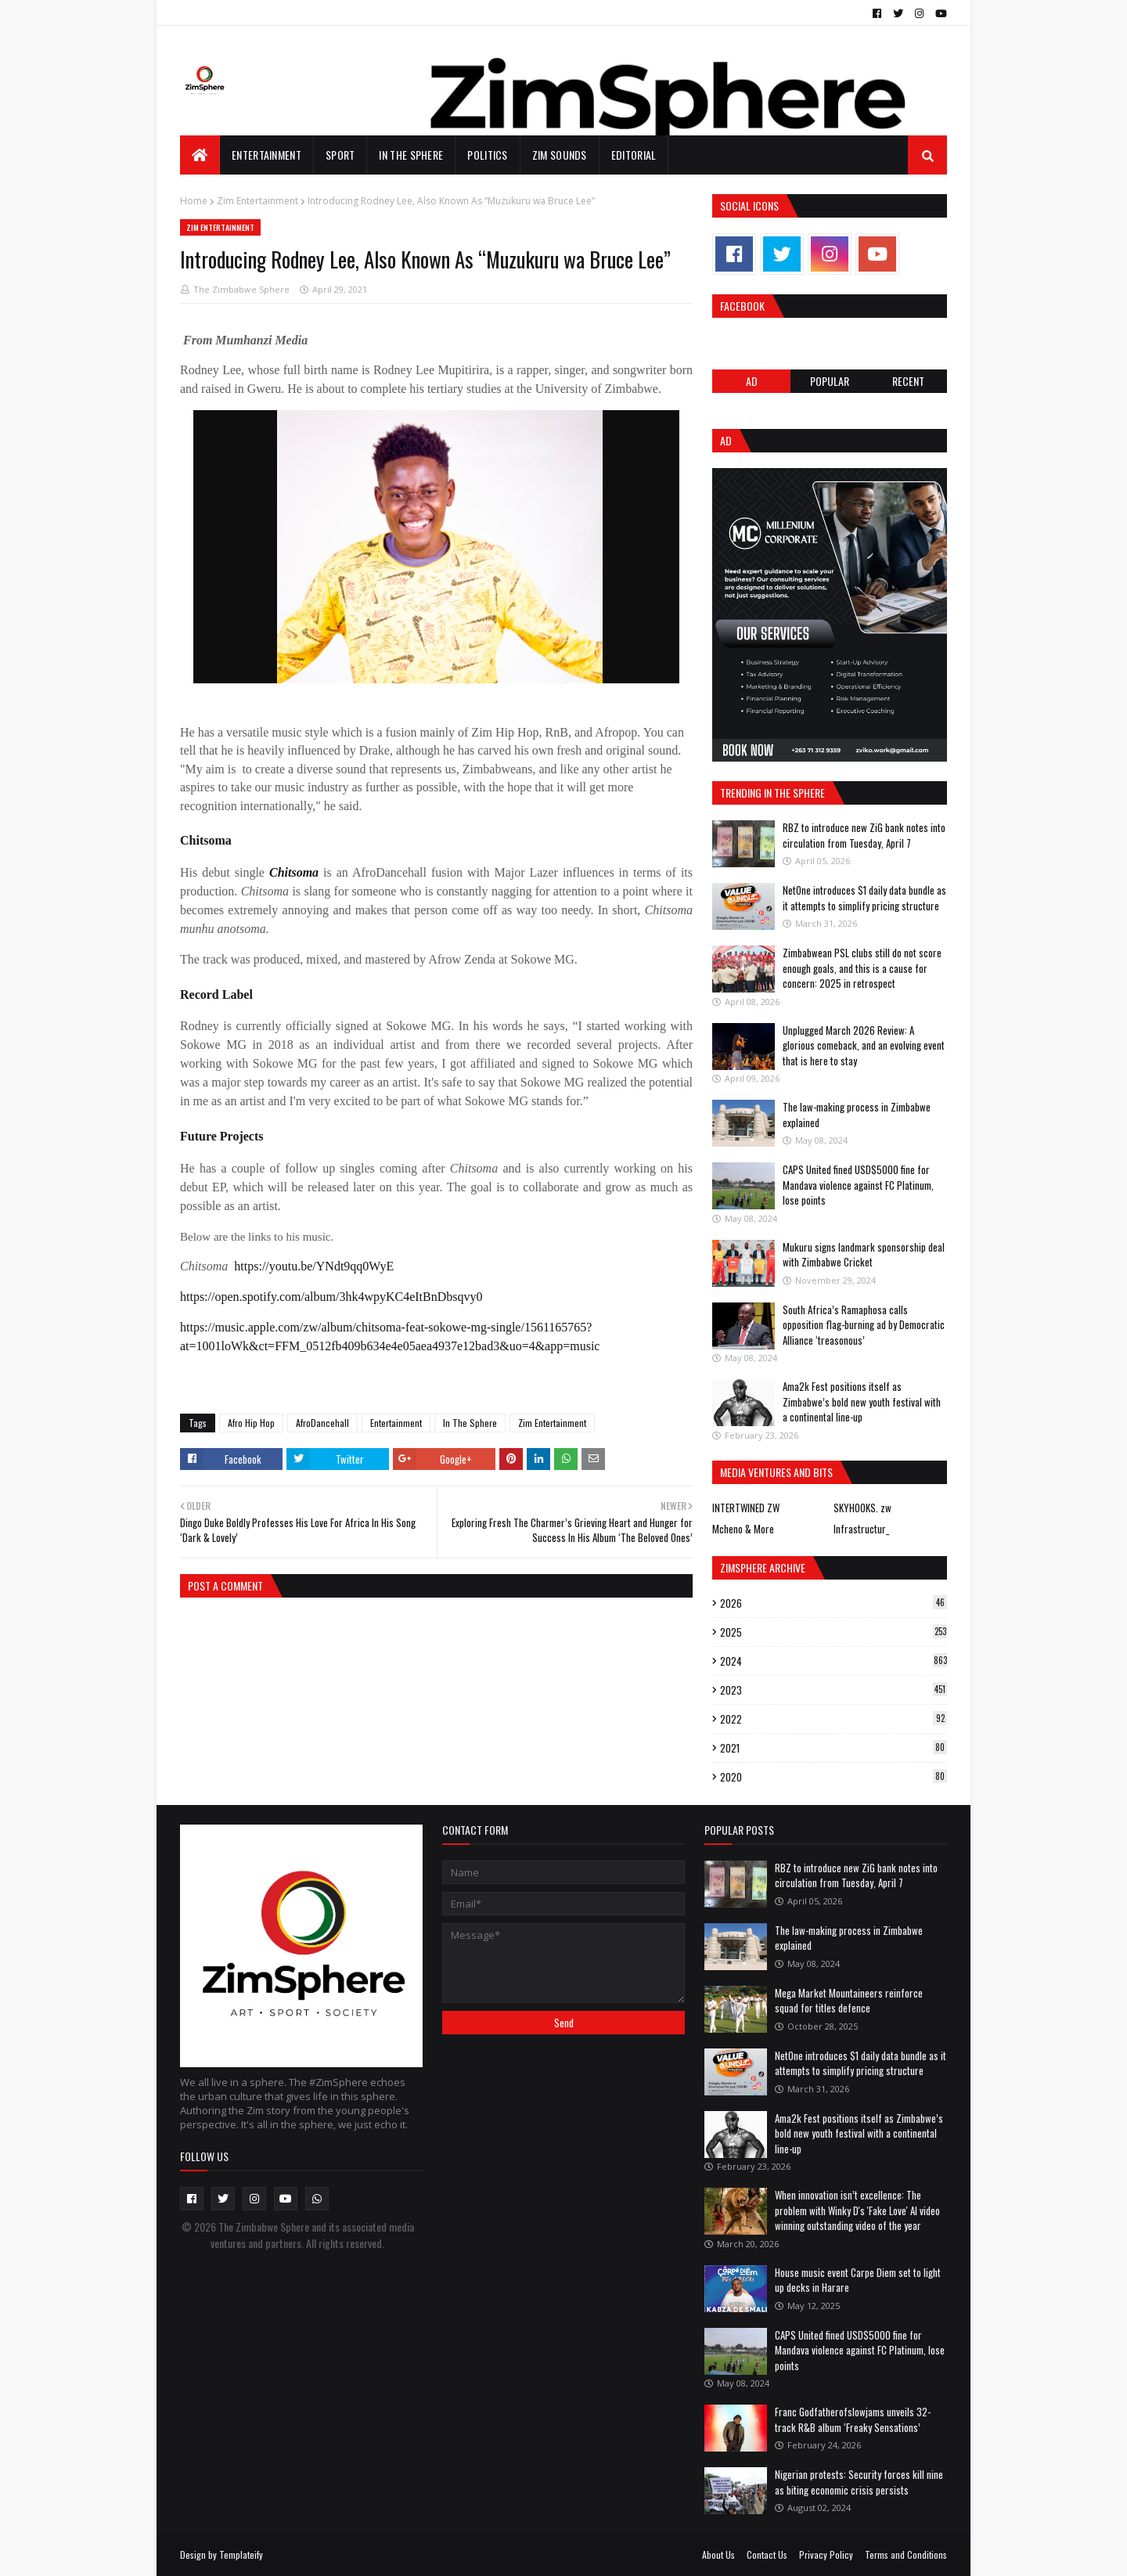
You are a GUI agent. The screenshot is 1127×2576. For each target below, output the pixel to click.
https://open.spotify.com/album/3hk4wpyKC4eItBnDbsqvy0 (331, 1296)
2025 (833, 1632)
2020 (833, 1777)
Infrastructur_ (861, 1529)
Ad (752, 381)
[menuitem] (200, 155)
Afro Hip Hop (251, 1422)
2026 (833, 1603)
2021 (833, 1748)
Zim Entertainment (257, 200)
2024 (833, 1661)
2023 (833, 1690)
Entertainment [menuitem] (266, 154)
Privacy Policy (826, 2554)
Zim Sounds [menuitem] (559, 154)
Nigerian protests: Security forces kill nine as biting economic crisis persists (859, 2482)
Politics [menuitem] (487, 154)
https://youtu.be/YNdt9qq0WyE (314, 1266)
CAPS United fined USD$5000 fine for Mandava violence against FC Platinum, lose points (858, 1185)
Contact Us (767, 2554)
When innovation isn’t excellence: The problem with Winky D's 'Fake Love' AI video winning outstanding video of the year (857, 2210)
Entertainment (396, 1422)
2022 (833, 1719)
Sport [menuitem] (340, 154)
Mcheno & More (743, 1529)
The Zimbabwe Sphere (241, 289)
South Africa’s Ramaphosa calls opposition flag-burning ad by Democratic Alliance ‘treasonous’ (864, 1325)
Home (193, 200)
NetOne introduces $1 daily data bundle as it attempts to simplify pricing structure (864, 897)
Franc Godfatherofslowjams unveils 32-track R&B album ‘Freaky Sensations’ (853, 2419)
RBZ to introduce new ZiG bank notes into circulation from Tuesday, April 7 (864, 835)
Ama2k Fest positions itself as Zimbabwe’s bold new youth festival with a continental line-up (862, 1401)
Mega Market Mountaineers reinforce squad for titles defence (849, 2000)
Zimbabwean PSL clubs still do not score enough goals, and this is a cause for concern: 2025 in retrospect (862, 968)
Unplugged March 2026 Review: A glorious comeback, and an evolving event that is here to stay (864, 1045)
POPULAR (829, 381)
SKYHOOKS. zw (862, 1507)
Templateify (241, 2554)
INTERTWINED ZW (746, 1507)
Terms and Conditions (906, 2554)
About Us (718, 2554)
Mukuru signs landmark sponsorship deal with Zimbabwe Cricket (864, 1254)
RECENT (908, 381)
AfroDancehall (322, 1422)
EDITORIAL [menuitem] (634, 154)
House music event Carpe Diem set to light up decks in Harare (858, 2280)
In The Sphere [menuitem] (411, 154)
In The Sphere (470, 1422)
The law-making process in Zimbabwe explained (857, 1114)
